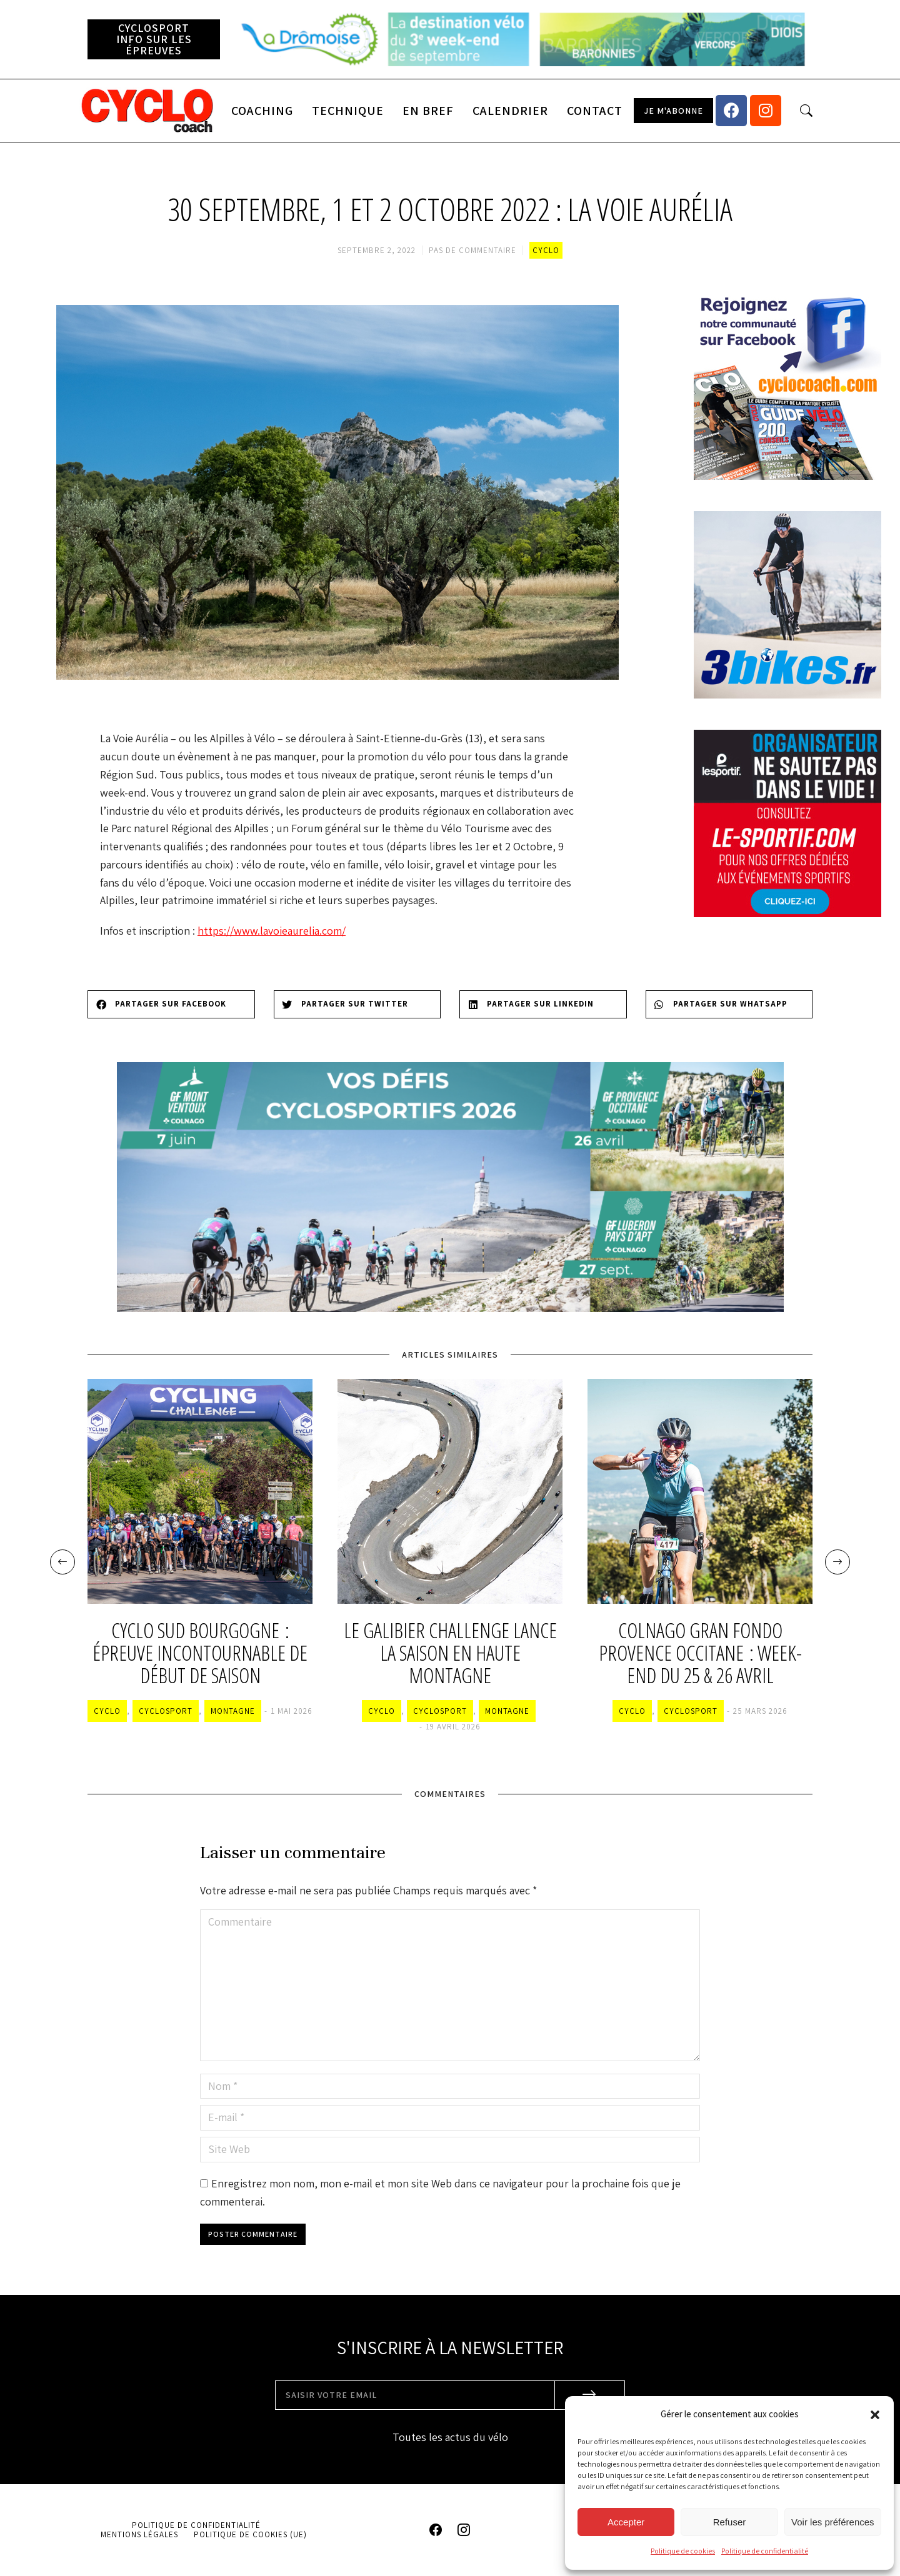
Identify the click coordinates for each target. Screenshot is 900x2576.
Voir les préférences (832, 2522)
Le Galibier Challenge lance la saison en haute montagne (450, 1653)
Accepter (626, 2522)
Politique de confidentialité (764, 2550)
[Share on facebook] (171, 1004)
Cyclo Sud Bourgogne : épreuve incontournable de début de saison (200, 1653)
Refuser (729, 2522)
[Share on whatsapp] (729, 1004)
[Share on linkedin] (543, 1004)
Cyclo (545, 250)
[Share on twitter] (357, 1004)
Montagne (233, 1711)
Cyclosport (165, 1711)
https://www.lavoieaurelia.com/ (272, 930)
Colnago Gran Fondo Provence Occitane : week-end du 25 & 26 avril (700, 1653)
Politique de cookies (683, 2550)
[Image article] (200, 1491)
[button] (875, 2415)
